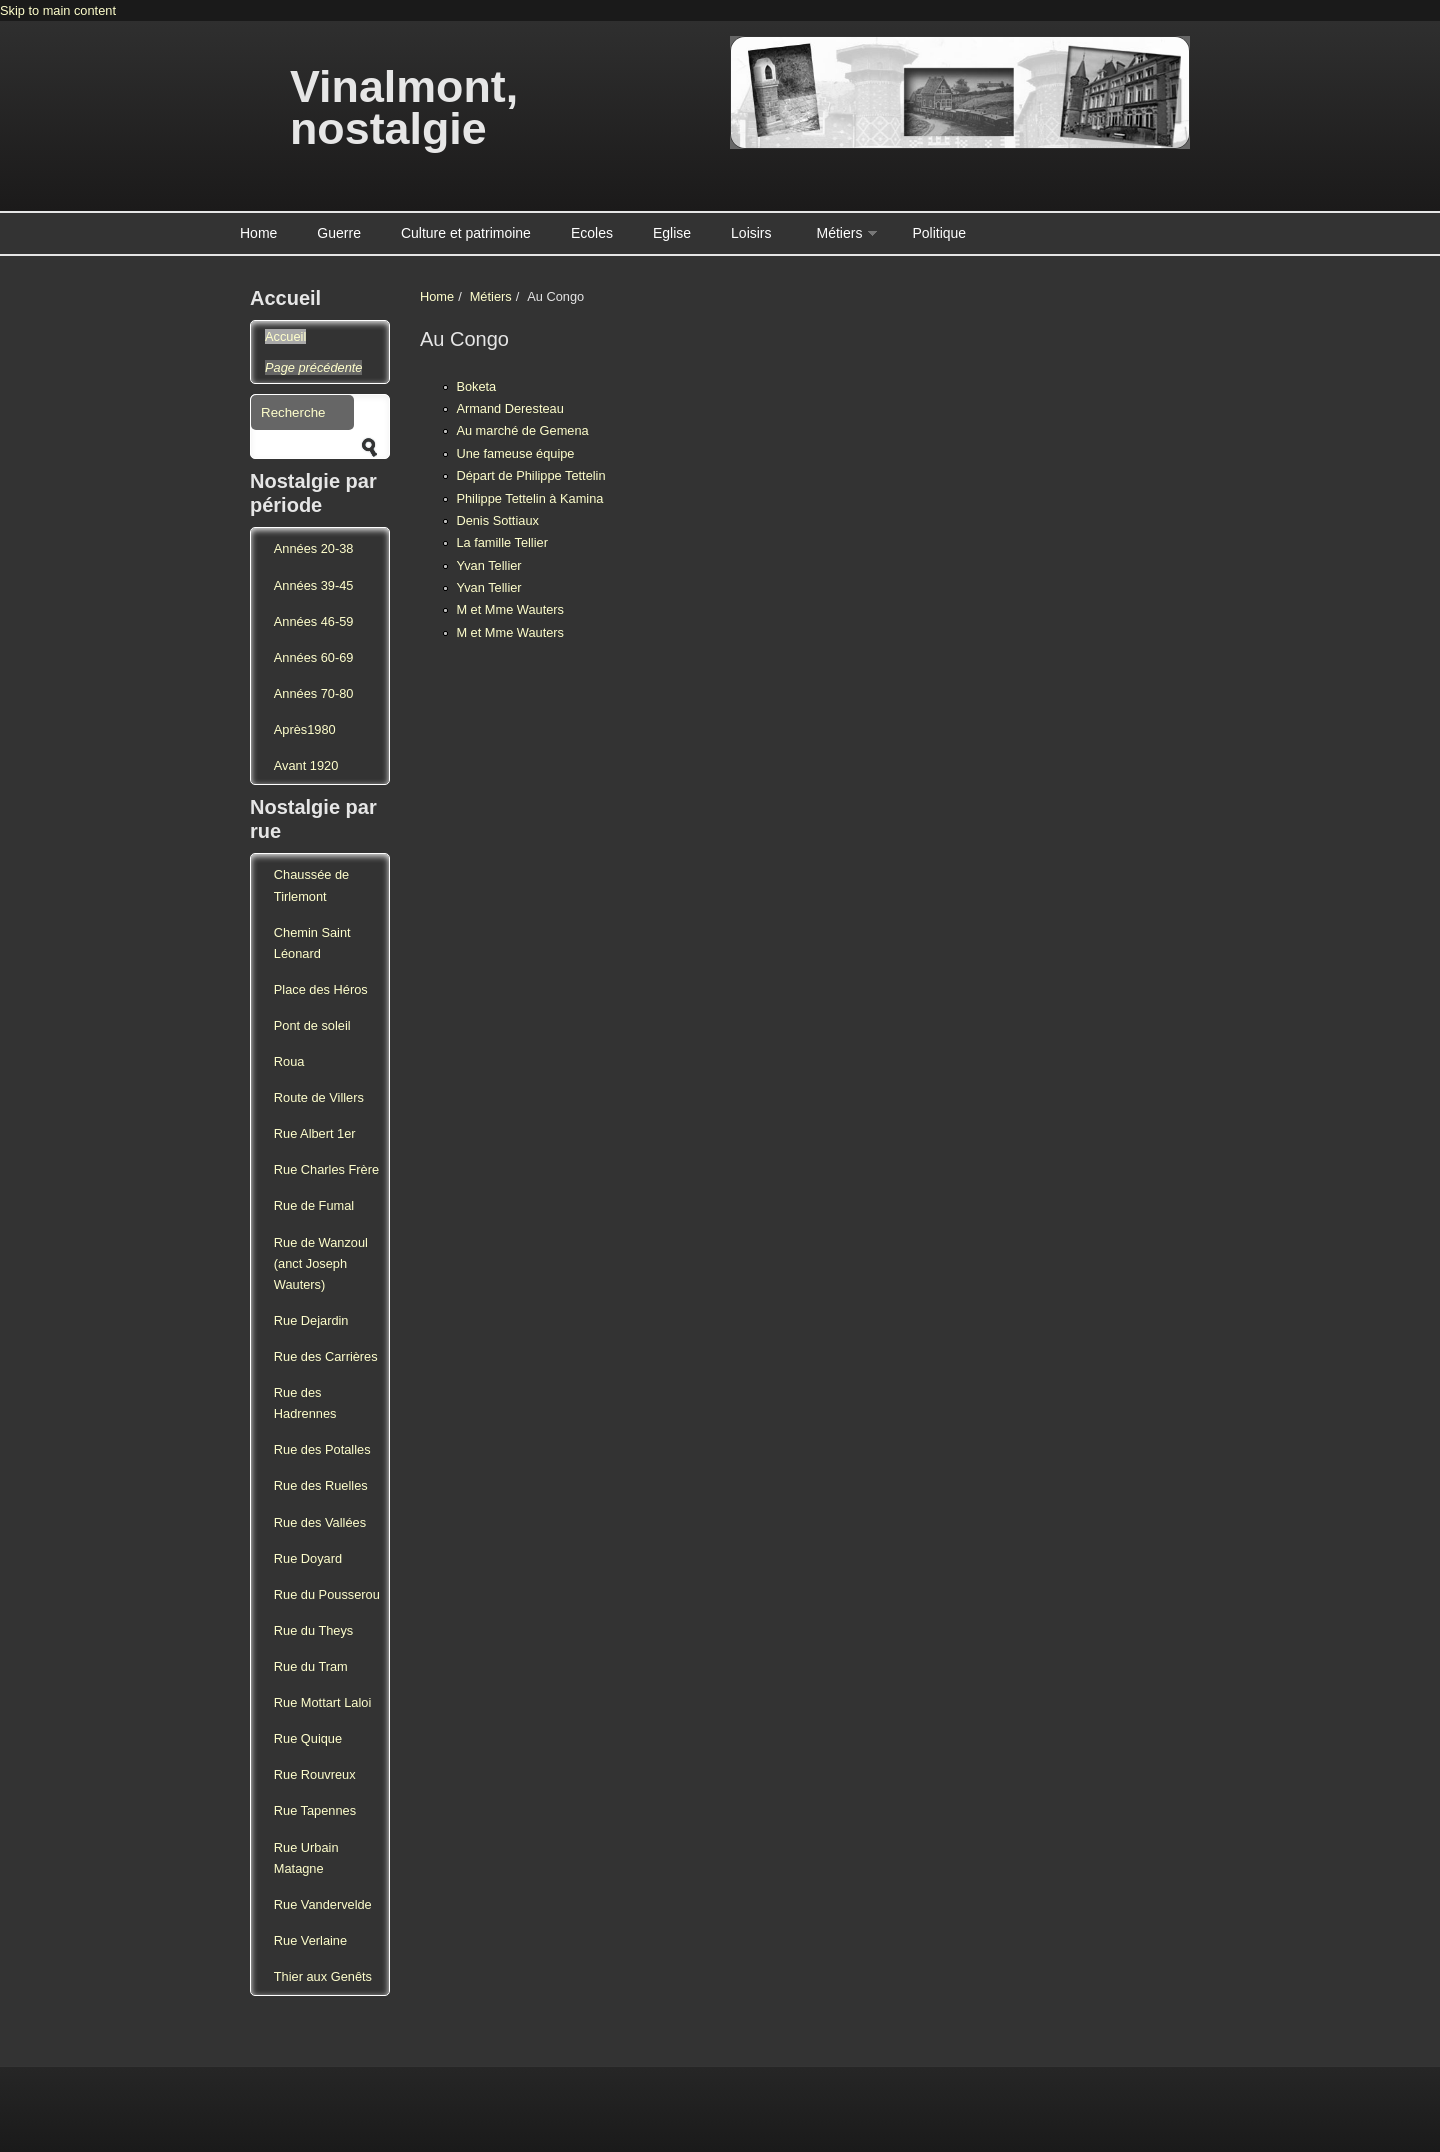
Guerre (339, 233)
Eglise (672, 233)
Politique (939, 233)
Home (258, 233)
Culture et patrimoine (466, 233)
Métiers (840, 233)
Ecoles (592, 233)
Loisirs (751, 233)
